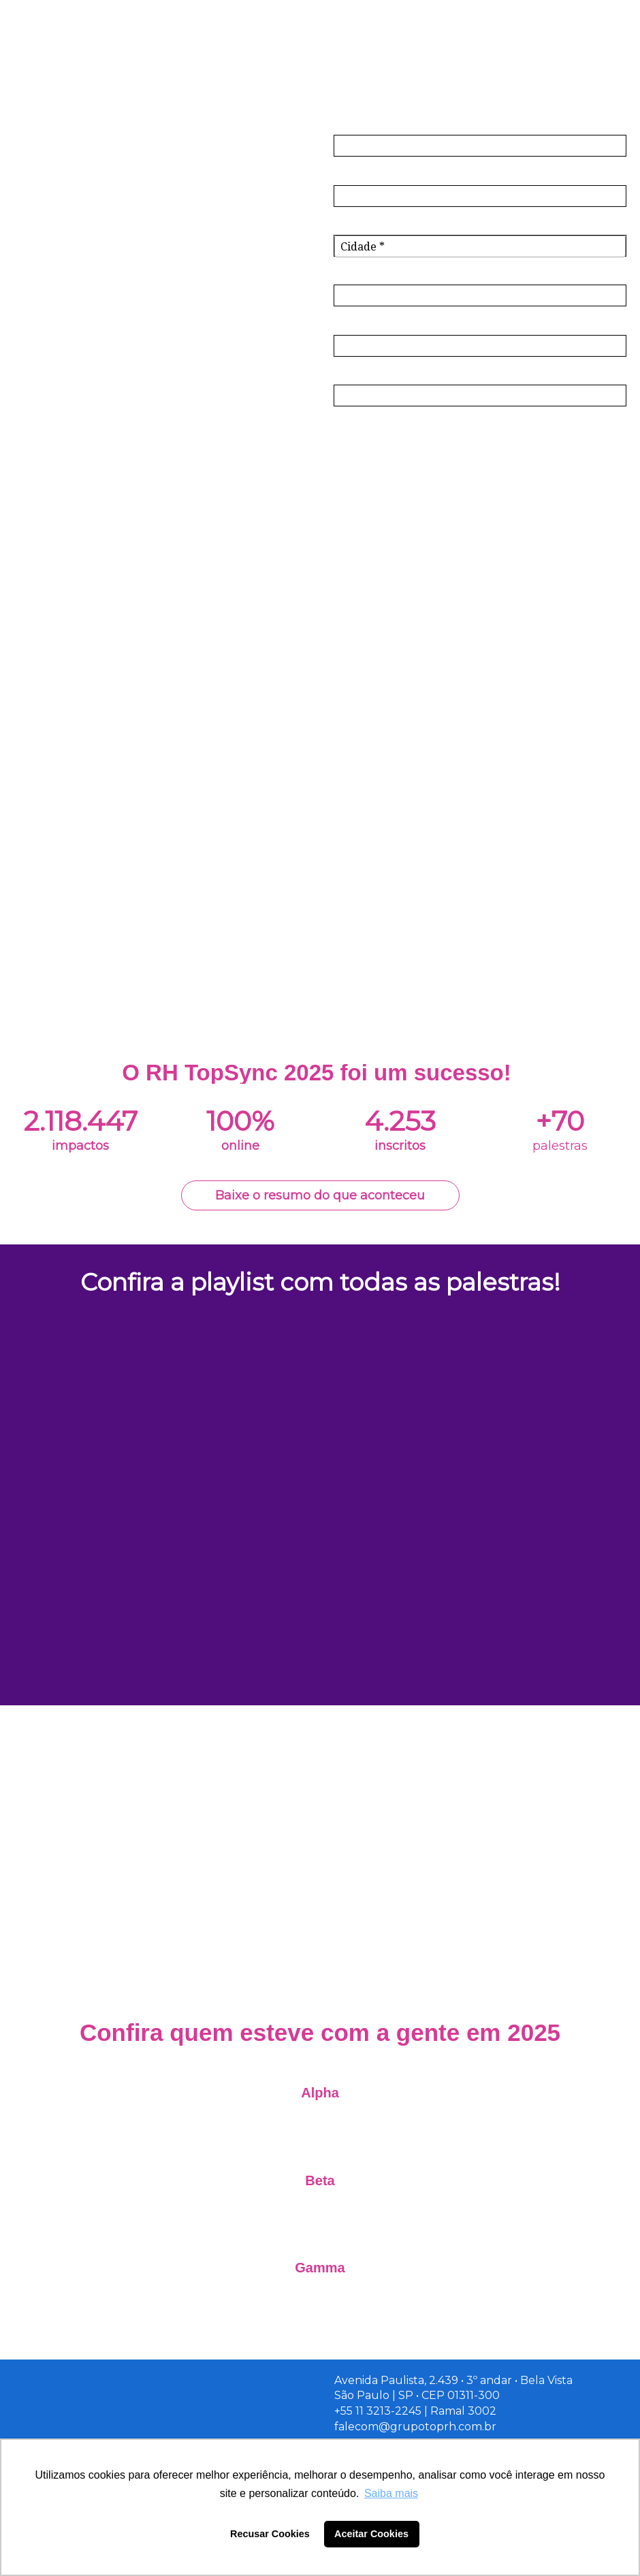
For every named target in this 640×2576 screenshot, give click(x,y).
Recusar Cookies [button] (270, 2533)
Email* (351, 173)
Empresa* (360, 273)
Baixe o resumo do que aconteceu (320, 1195)
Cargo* (352, 323)
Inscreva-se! (480, 438)
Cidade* (355, 223)
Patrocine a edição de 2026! (320, 1963)
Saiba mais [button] (391, 2493)
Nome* (353, 123)
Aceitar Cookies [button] (371, 2533)
